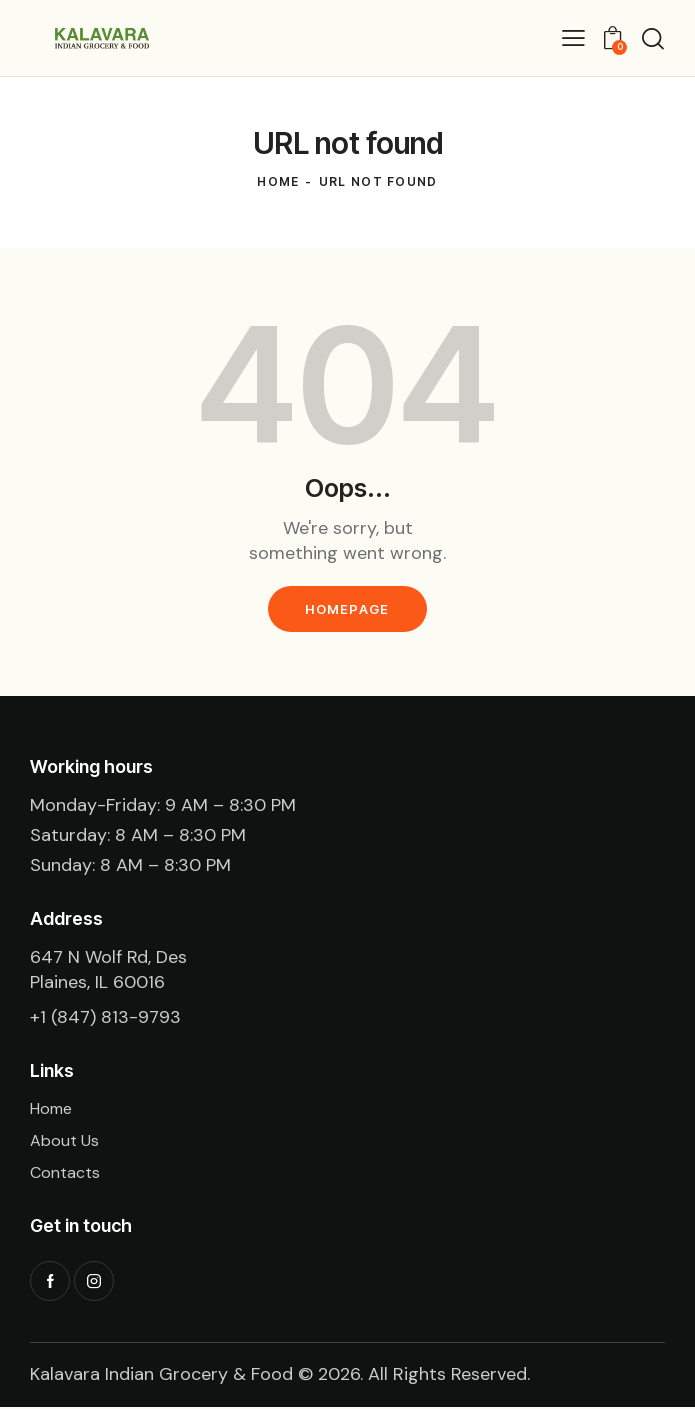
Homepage (347, 609)
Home (278, 181)
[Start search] (653, 38)
